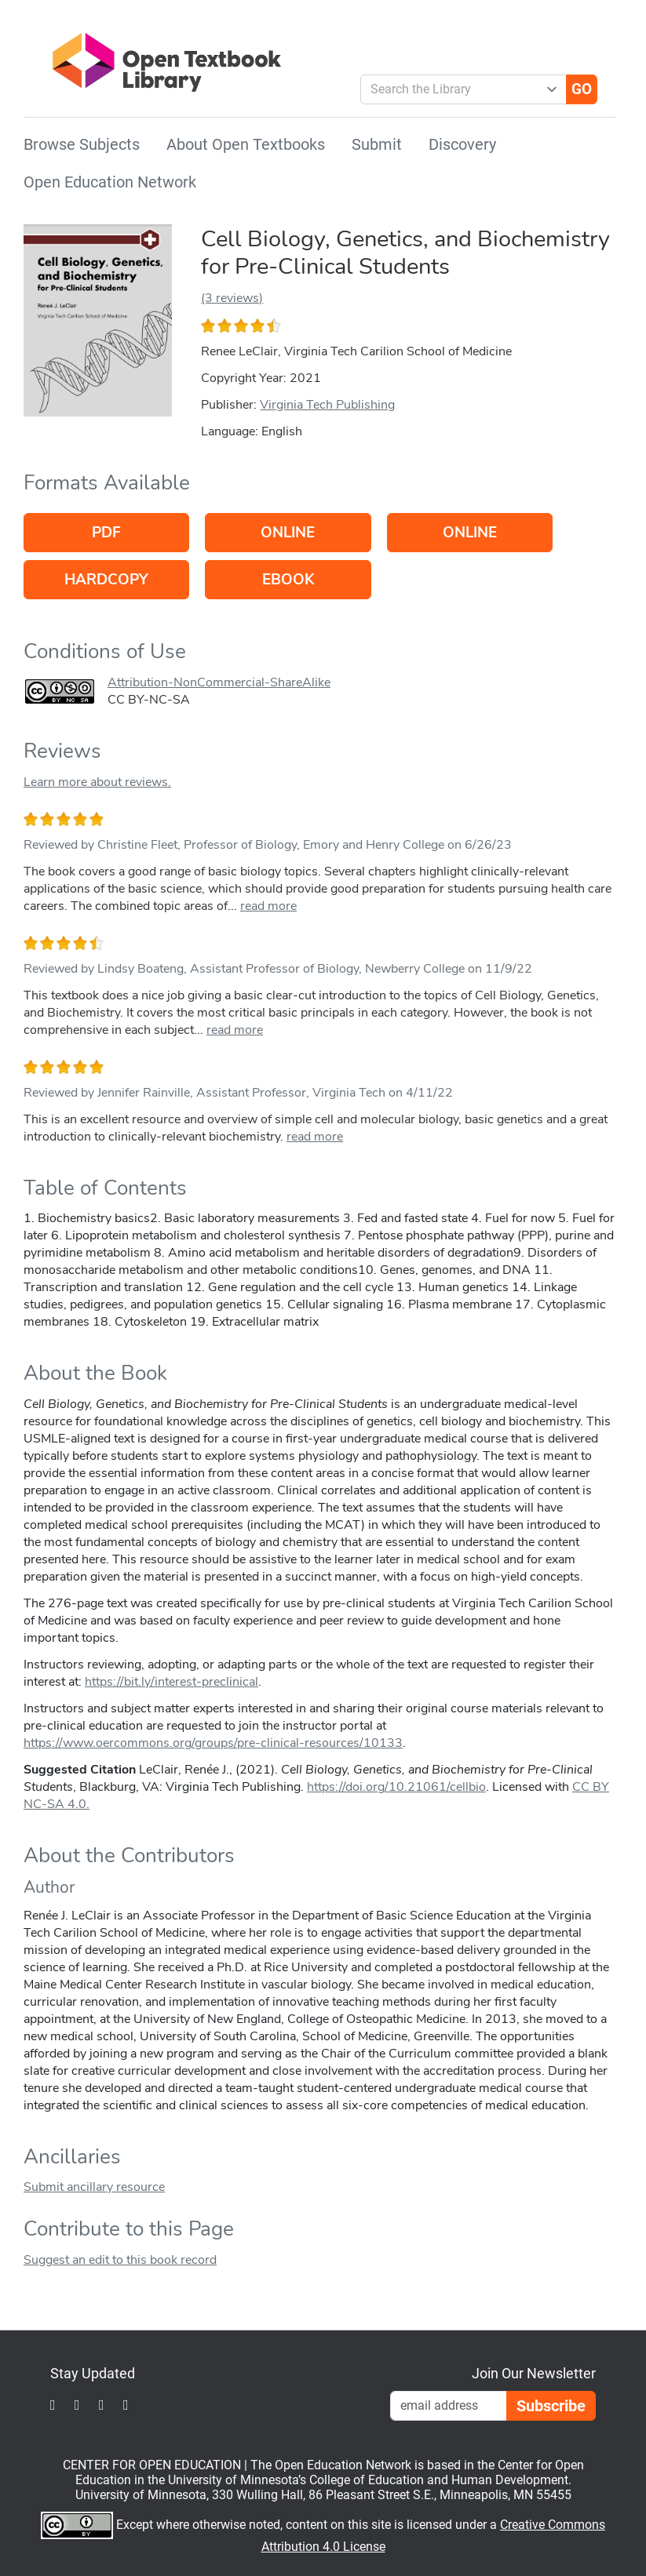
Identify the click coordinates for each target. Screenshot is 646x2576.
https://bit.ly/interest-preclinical (171, 1681)
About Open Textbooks (245, 144)
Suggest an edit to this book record (120, 2260)
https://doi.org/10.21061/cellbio (396, 1787)
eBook (288, 579)
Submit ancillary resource (94, 2187)
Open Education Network (110, 182)
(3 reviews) (232, 298)
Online (288, 532)
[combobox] (457, 89)
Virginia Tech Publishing (327, 404)
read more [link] (268, 906)
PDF (106, 532)
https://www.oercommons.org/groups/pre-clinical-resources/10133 (213, 1743)
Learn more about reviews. (97, 782)
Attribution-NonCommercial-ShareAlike (219, 682)
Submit (377, 144)
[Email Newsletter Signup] (448, 2406)
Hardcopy (106, 579)
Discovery (462, 144)
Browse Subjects (82, 144)
